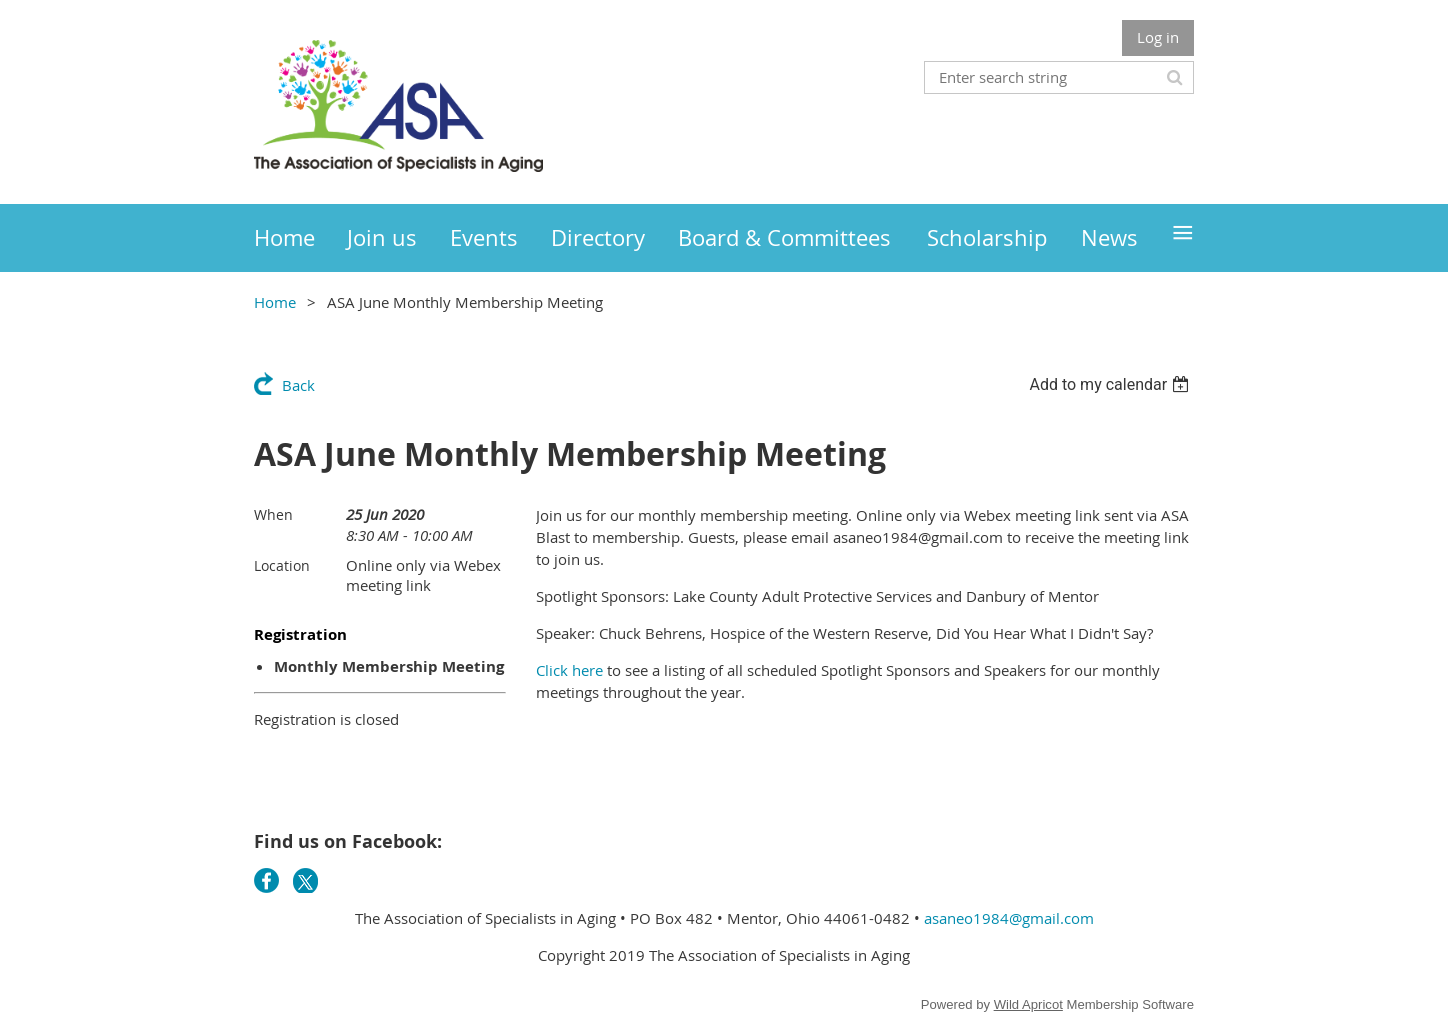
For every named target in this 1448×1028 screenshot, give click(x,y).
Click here (569, 670)
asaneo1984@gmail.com (1009, 918)
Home (275, 302)
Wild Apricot (1028, 1004)
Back (298, 385)
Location (282, 565)
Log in (1158, 37)
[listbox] (1111, 384)
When (273, 514)
